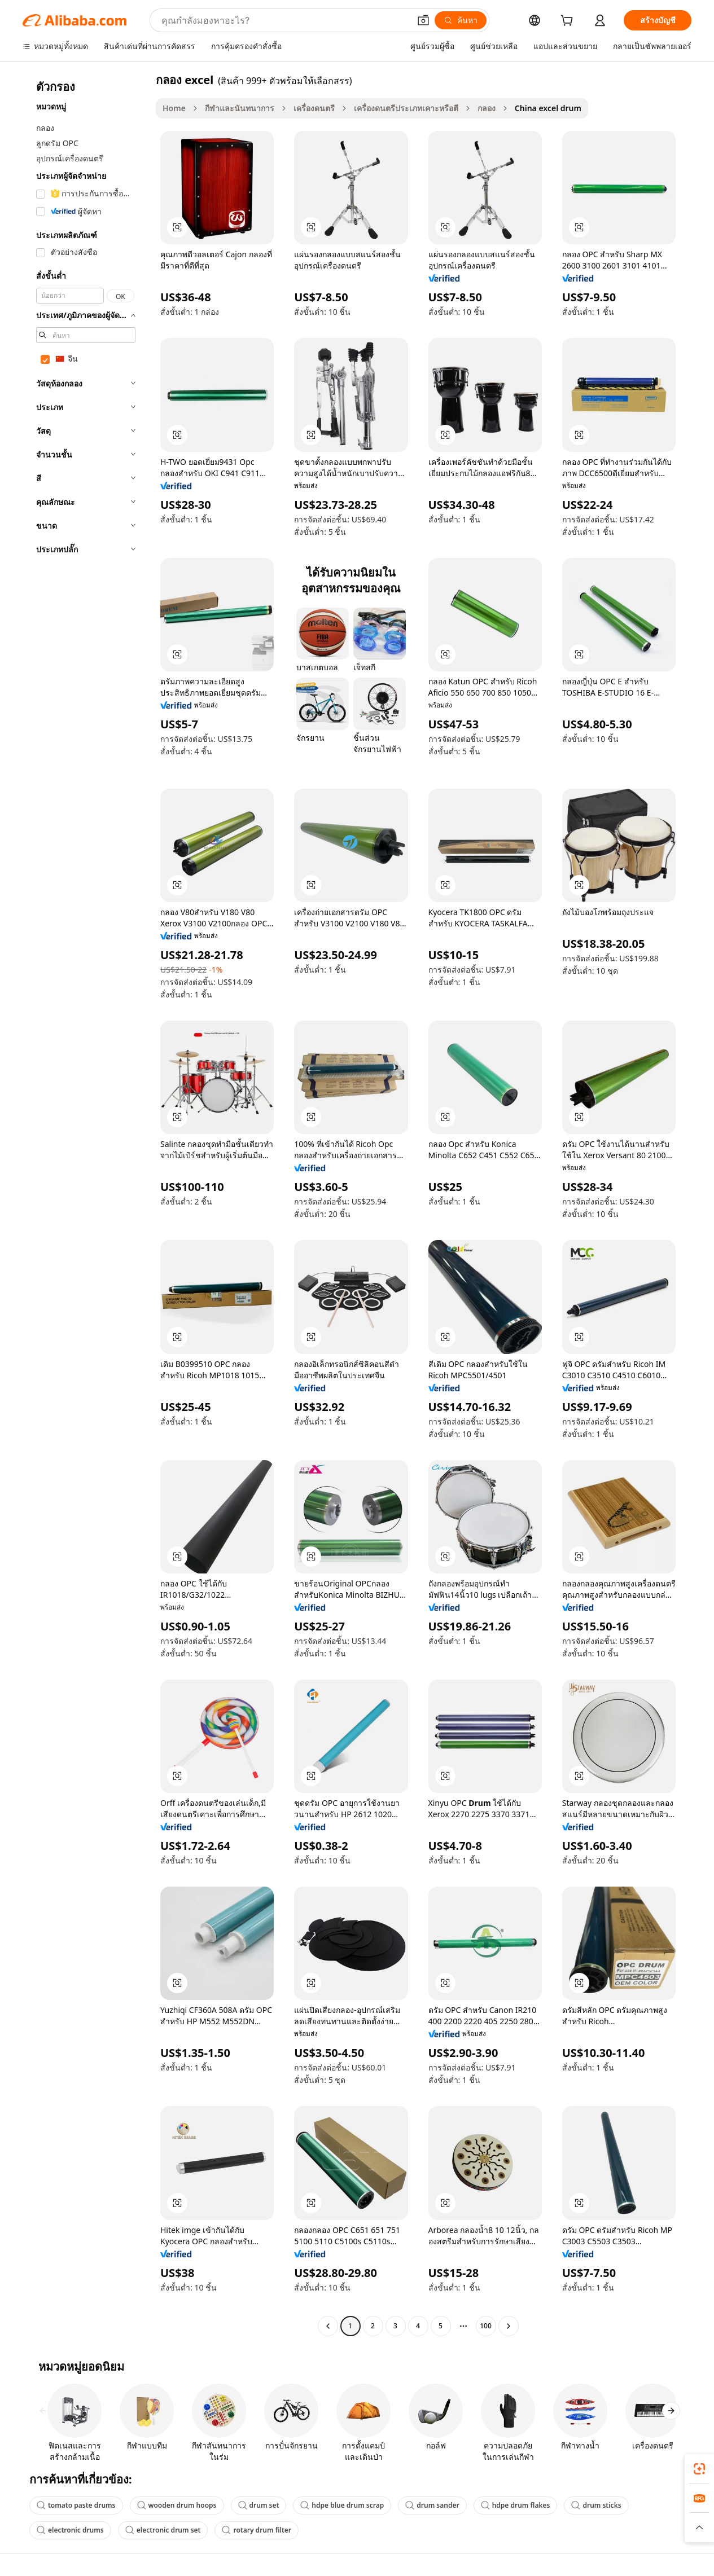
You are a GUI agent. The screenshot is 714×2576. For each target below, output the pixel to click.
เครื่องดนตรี (314, 108)
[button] (423, 20)
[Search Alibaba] (284, 20)
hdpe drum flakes (515, 2505)
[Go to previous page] (328, 2326)
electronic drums (70, 2530)
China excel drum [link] (548, 108)
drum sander (432, 2505)
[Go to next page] (508, 2326)
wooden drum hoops (177, 2505)
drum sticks (596, 2505)
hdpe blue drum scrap (342, 2505)
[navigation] (85, 1204)
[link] (699, 2468)
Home (174, 108)
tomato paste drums (76, 2505)
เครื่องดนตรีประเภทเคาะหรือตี (406, 108)
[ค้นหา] (461, 20)
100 (486, 2326)
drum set (258, 2505)
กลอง (487, 108)
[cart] (568, 22)
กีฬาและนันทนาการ (239, 108)
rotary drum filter (256, 2530)
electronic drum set (163, 2530)
